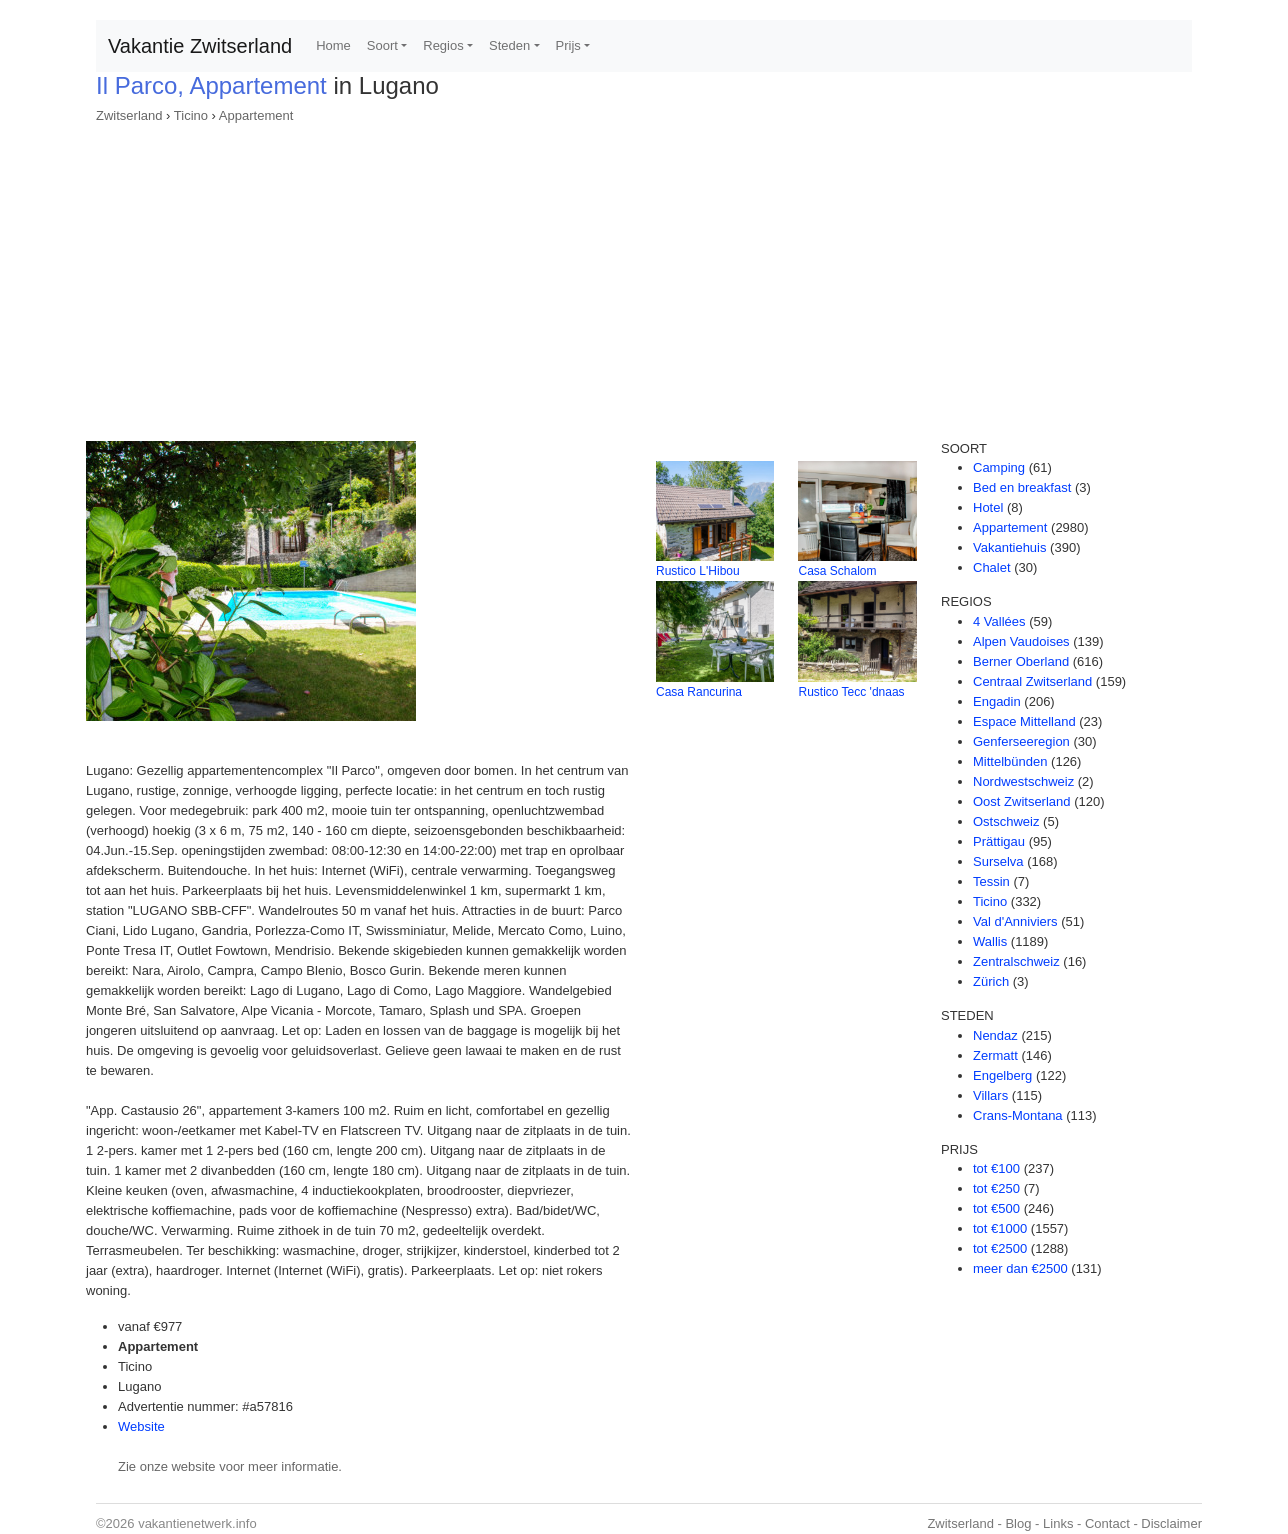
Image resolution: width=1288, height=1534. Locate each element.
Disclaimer (1171, 1523)
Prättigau (999, 841)
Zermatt (995, 1055)
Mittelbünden (1010, 761)
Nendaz (995, 1035)
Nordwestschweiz (1023, 781)
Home (333, 45)
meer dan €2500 (1020, 1268)
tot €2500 (1000, 1248)
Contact (1107, 1523)
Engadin (997, 701)
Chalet (992, 567)
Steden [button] (509, 45)
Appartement (256, 115)
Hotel (988, 507)
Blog (1018, 1523)
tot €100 (996, 1168)
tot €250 (996, 1188)
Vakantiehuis (1009, 547)
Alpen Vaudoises (1021, 641)
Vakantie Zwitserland (200, 46)
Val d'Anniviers (1015, 921)
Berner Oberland (1021, 661)
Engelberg (1002, 1075)
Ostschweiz (1006, 821)
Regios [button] (443, 45)
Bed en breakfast (1022, 487)
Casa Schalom (837, 571)
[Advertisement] (644, 276)
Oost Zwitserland (1022, 801)
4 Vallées (999, 621)
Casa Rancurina (699, 692)
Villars (990, 1095)
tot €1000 (1000, 1228)
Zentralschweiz (1016, 961)
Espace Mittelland (1024, 721)
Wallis (990, 941)
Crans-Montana (1018, 1115)
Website (141, 1426)
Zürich (991, 981)
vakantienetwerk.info (197, 1523)
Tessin (991, 881)
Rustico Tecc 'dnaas (851, 692)
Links (1058, 1523)
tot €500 (996, 1208)
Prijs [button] (568, 45)
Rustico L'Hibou (698, 571)
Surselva (998, 861)
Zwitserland (129, 115)
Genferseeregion (1021, 741)
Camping (999, 467)
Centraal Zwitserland (1032, 681)
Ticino (191, 115)
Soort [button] (382, 45)
